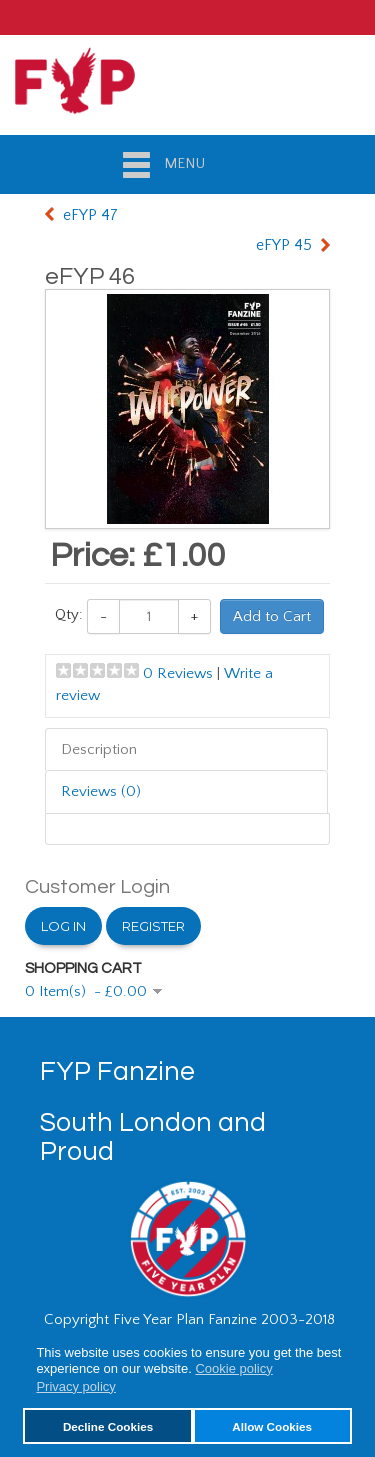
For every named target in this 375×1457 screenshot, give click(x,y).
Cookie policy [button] (233, 1368)
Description (99, 749)
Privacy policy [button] (75, 1386)
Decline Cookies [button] (108, 1426)
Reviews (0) (101, 791)
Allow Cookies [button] (272, 1426)
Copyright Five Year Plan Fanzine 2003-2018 (189, 1319)
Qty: (69, 614)
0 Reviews (178, 673)
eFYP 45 (284, 245)
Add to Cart (272, 616)
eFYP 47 (90, 215)
